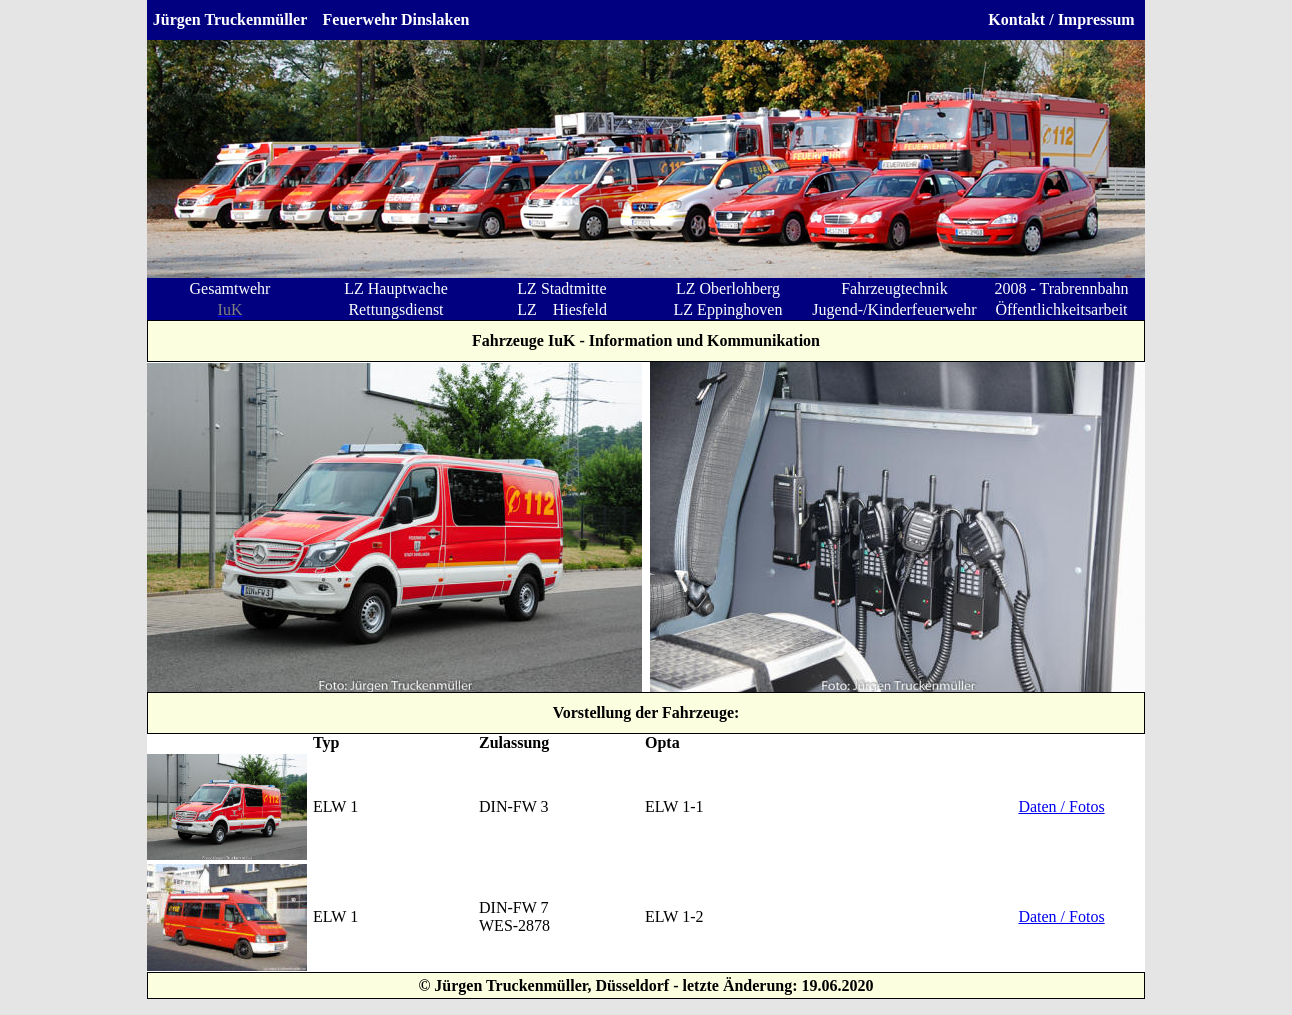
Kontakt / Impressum (1061, 19)
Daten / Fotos (1061, 806)
